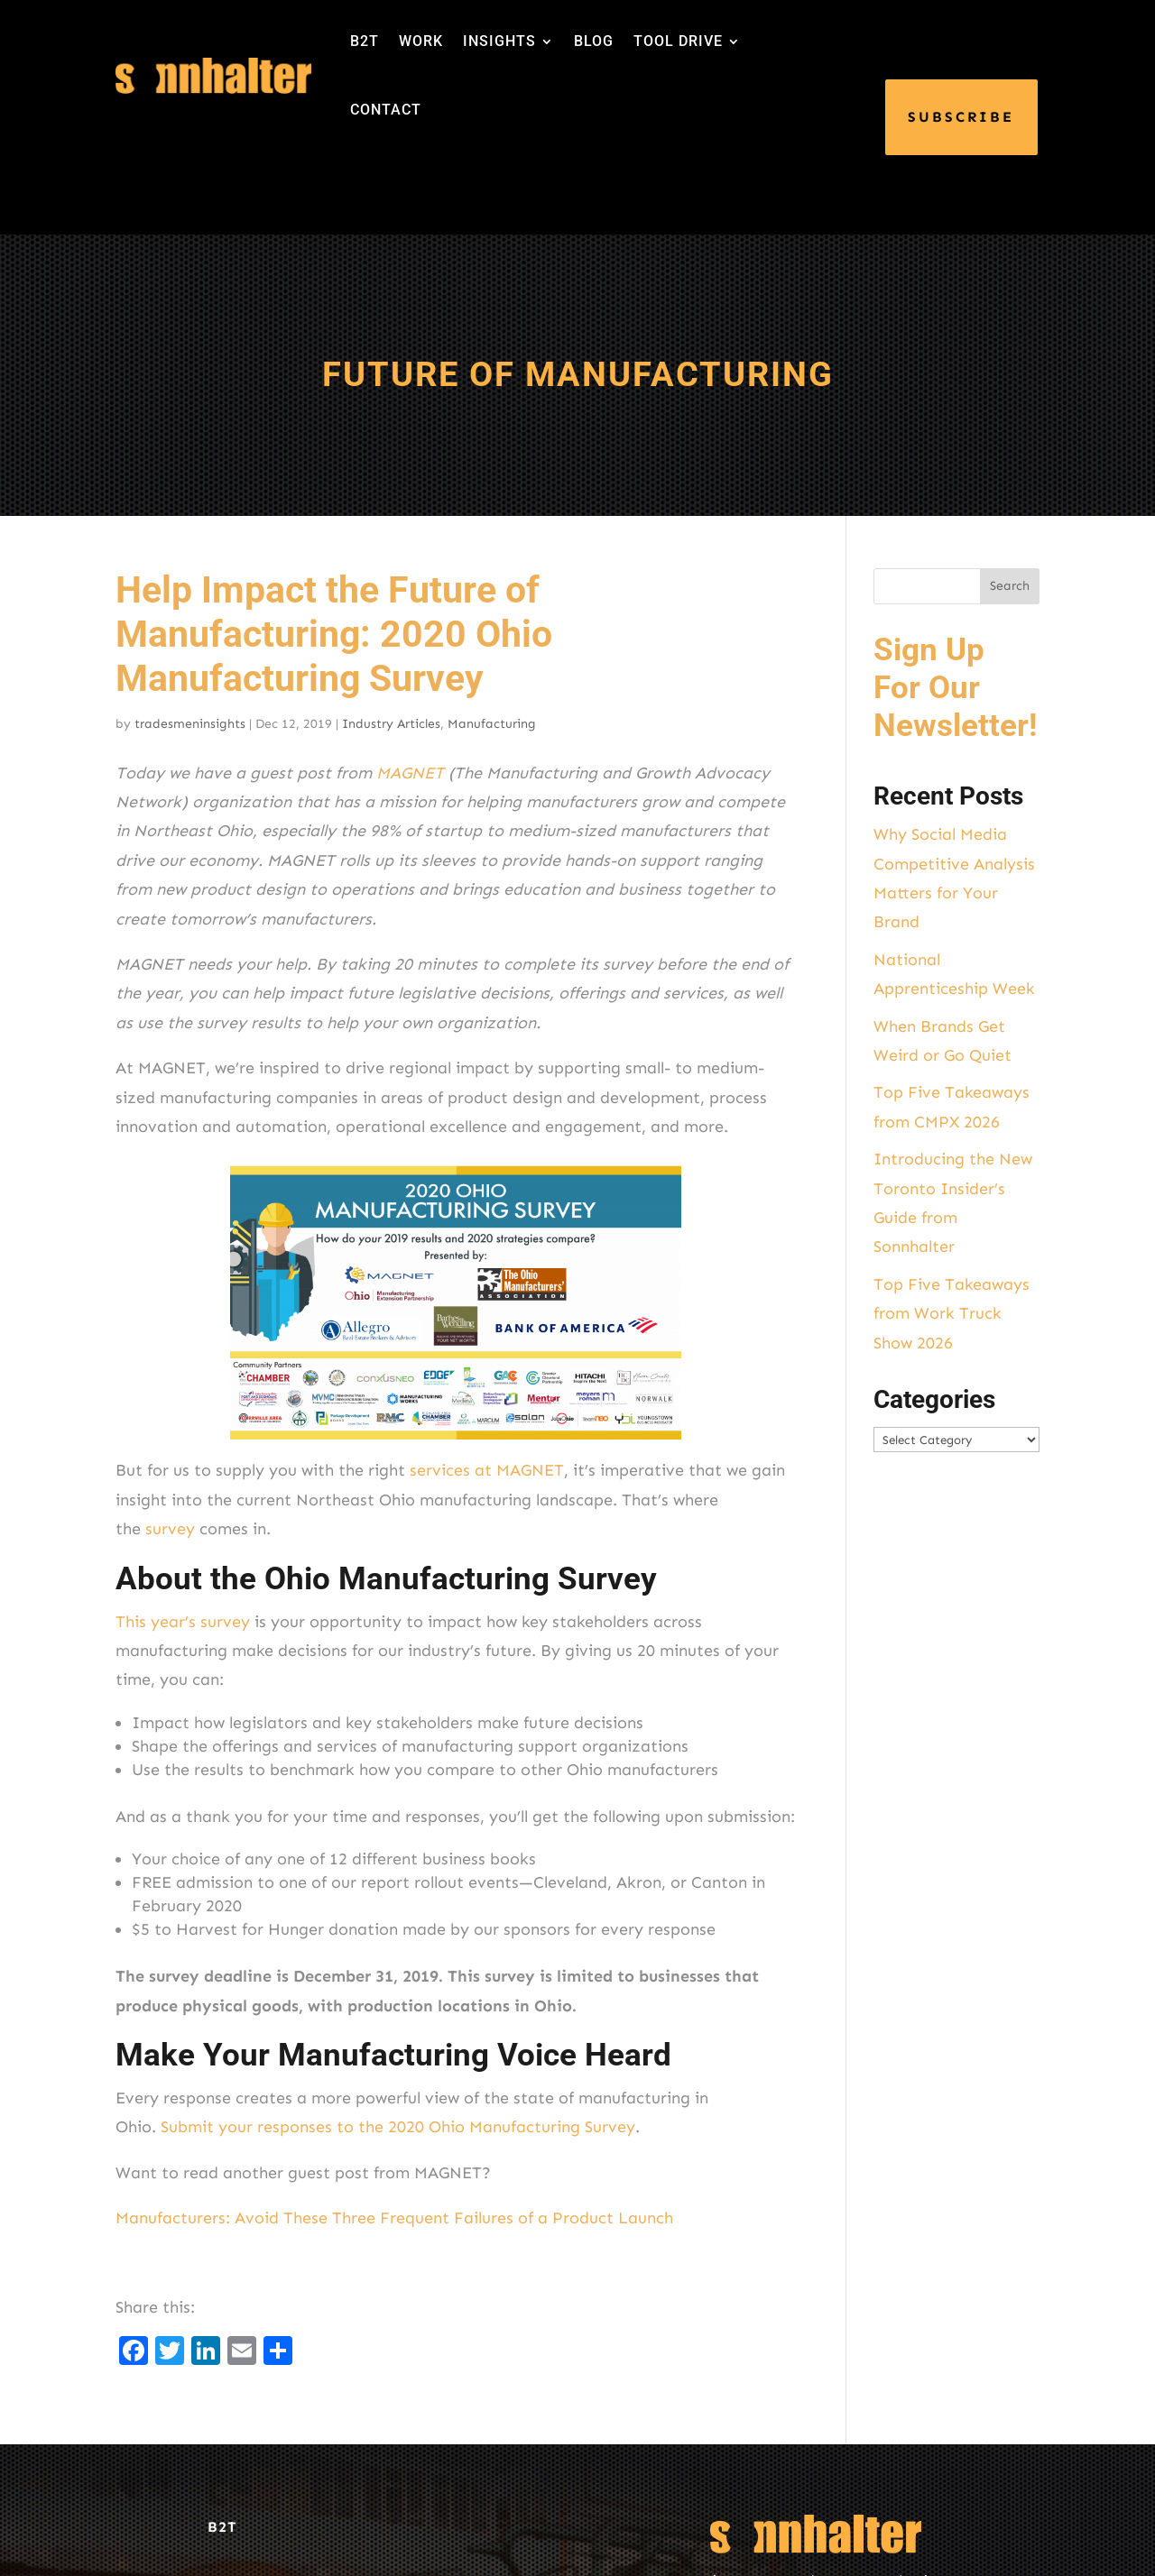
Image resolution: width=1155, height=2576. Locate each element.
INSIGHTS (499, 41)
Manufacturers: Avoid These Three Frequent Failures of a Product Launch (394, 2218)
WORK (421, 41)
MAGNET (410, 773)
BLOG (594, 41)
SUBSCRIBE (961, 116)
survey (170, 1529)
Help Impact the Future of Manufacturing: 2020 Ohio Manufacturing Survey (334, 634)
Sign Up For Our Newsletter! (955, 687)
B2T (364, 41)
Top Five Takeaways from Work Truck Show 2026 (951, 1313)
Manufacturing (492, 723)
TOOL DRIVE (678, 41)
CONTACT (385, 109)
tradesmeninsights (189, 723)
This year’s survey (183, 1622)
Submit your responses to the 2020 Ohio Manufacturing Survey (398, 2127)
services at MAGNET (487, 1470)
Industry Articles (391, 723)
